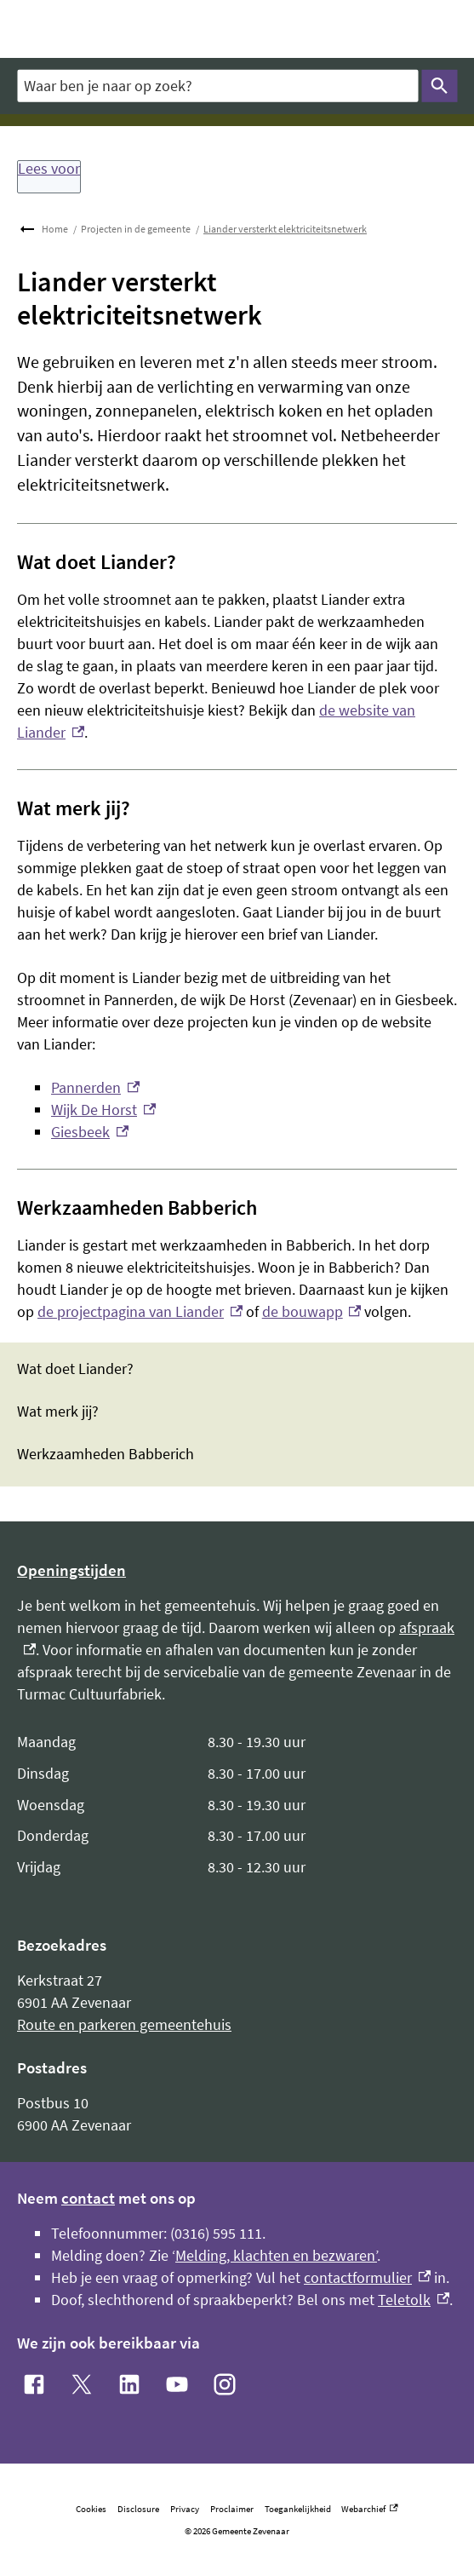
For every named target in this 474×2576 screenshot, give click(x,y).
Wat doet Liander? (75, 1369)
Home (55, 228)
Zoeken (435, 86)
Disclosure (138, 2509)
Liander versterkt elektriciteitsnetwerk (285, 228)
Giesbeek (89, 1131)
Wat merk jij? (58, 1411)
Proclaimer (232, 2509)
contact (88, 2198)
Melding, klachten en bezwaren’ (276, 2255)
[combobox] (217, 85)
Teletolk (413, 2299)
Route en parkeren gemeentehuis (124, 2024)
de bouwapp (312, 1311)
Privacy (184, 2509)
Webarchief (369, 2509)
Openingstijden (71, 1570)
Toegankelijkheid (298, 2509)
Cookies (91, 2509)
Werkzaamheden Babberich (105, 1454)
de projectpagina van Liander (140, 1311)
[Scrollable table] (237, 1805)
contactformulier (367, 2277)
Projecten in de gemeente (136, 228)
